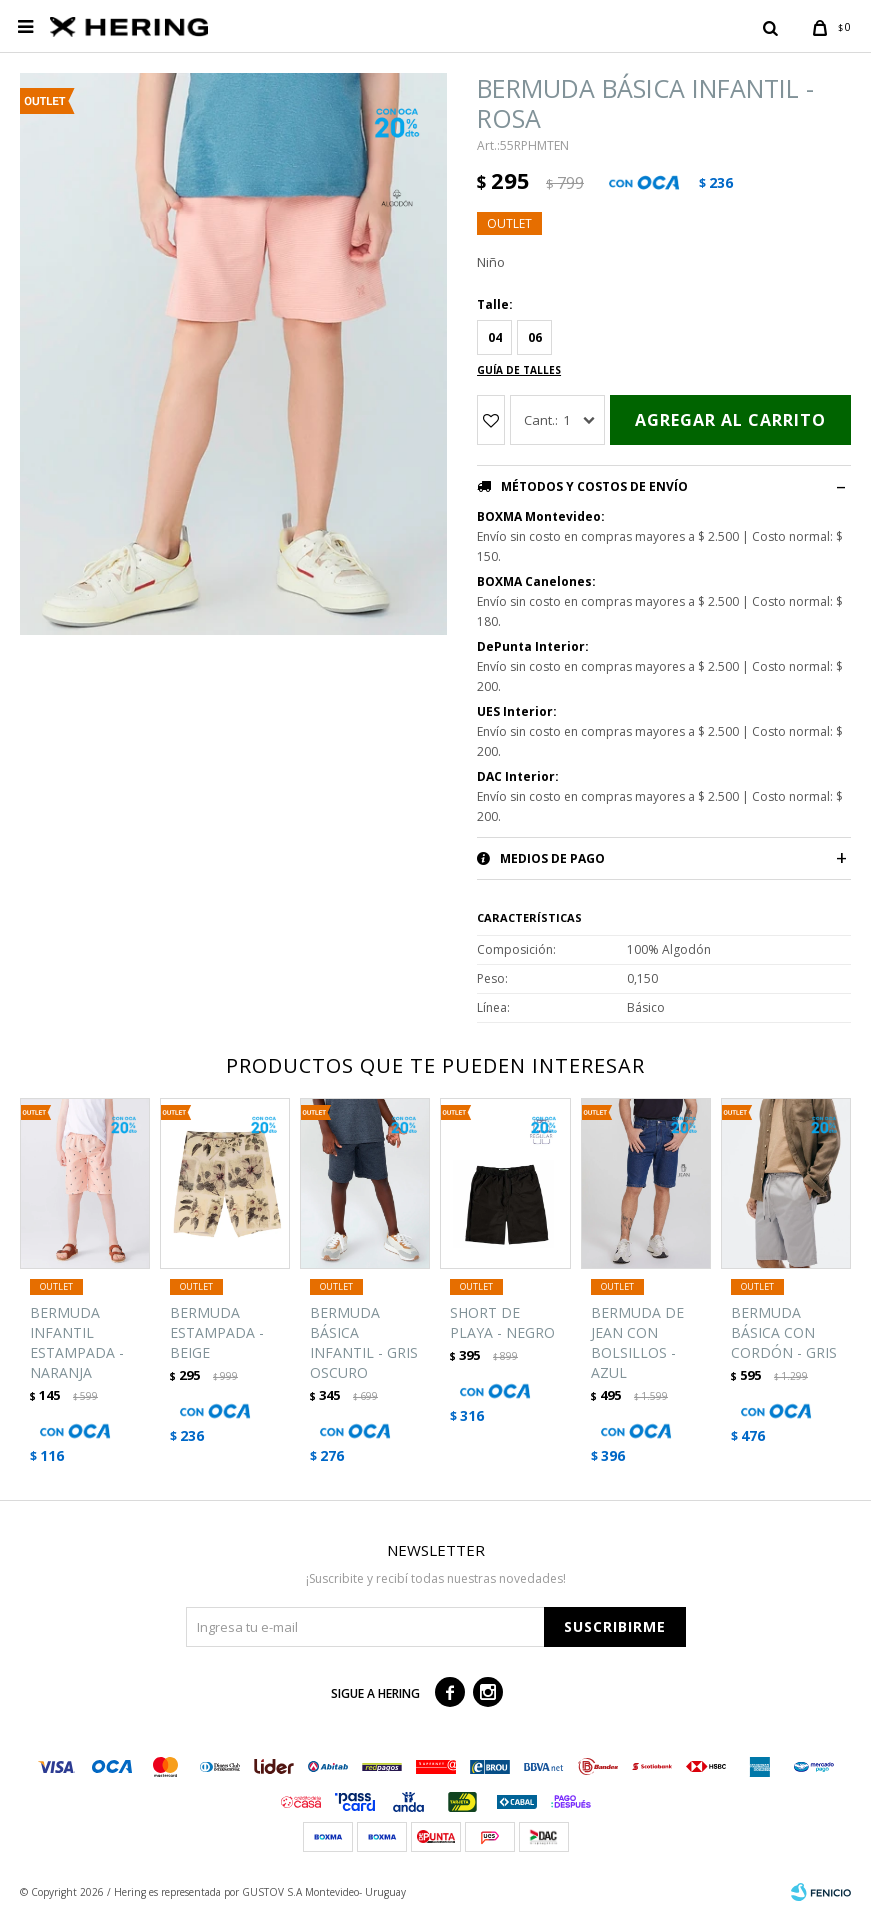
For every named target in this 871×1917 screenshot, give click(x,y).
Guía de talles (519, 370)
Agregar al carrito (730, 420)
